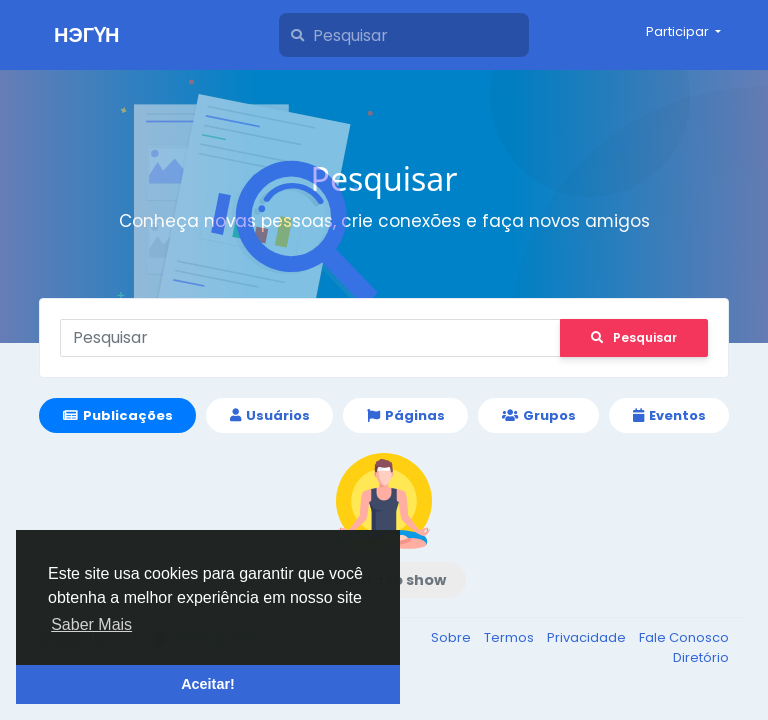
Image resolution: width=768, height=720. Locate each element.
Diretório (701, 657)
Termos (510, 637)
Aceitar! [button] (208, 684)
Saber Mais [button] (91, 624)
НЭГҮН (86, 35)
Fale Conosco (684, 637)
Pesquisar (634, 337)
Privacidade (588, 637)
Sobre (452, 637)
